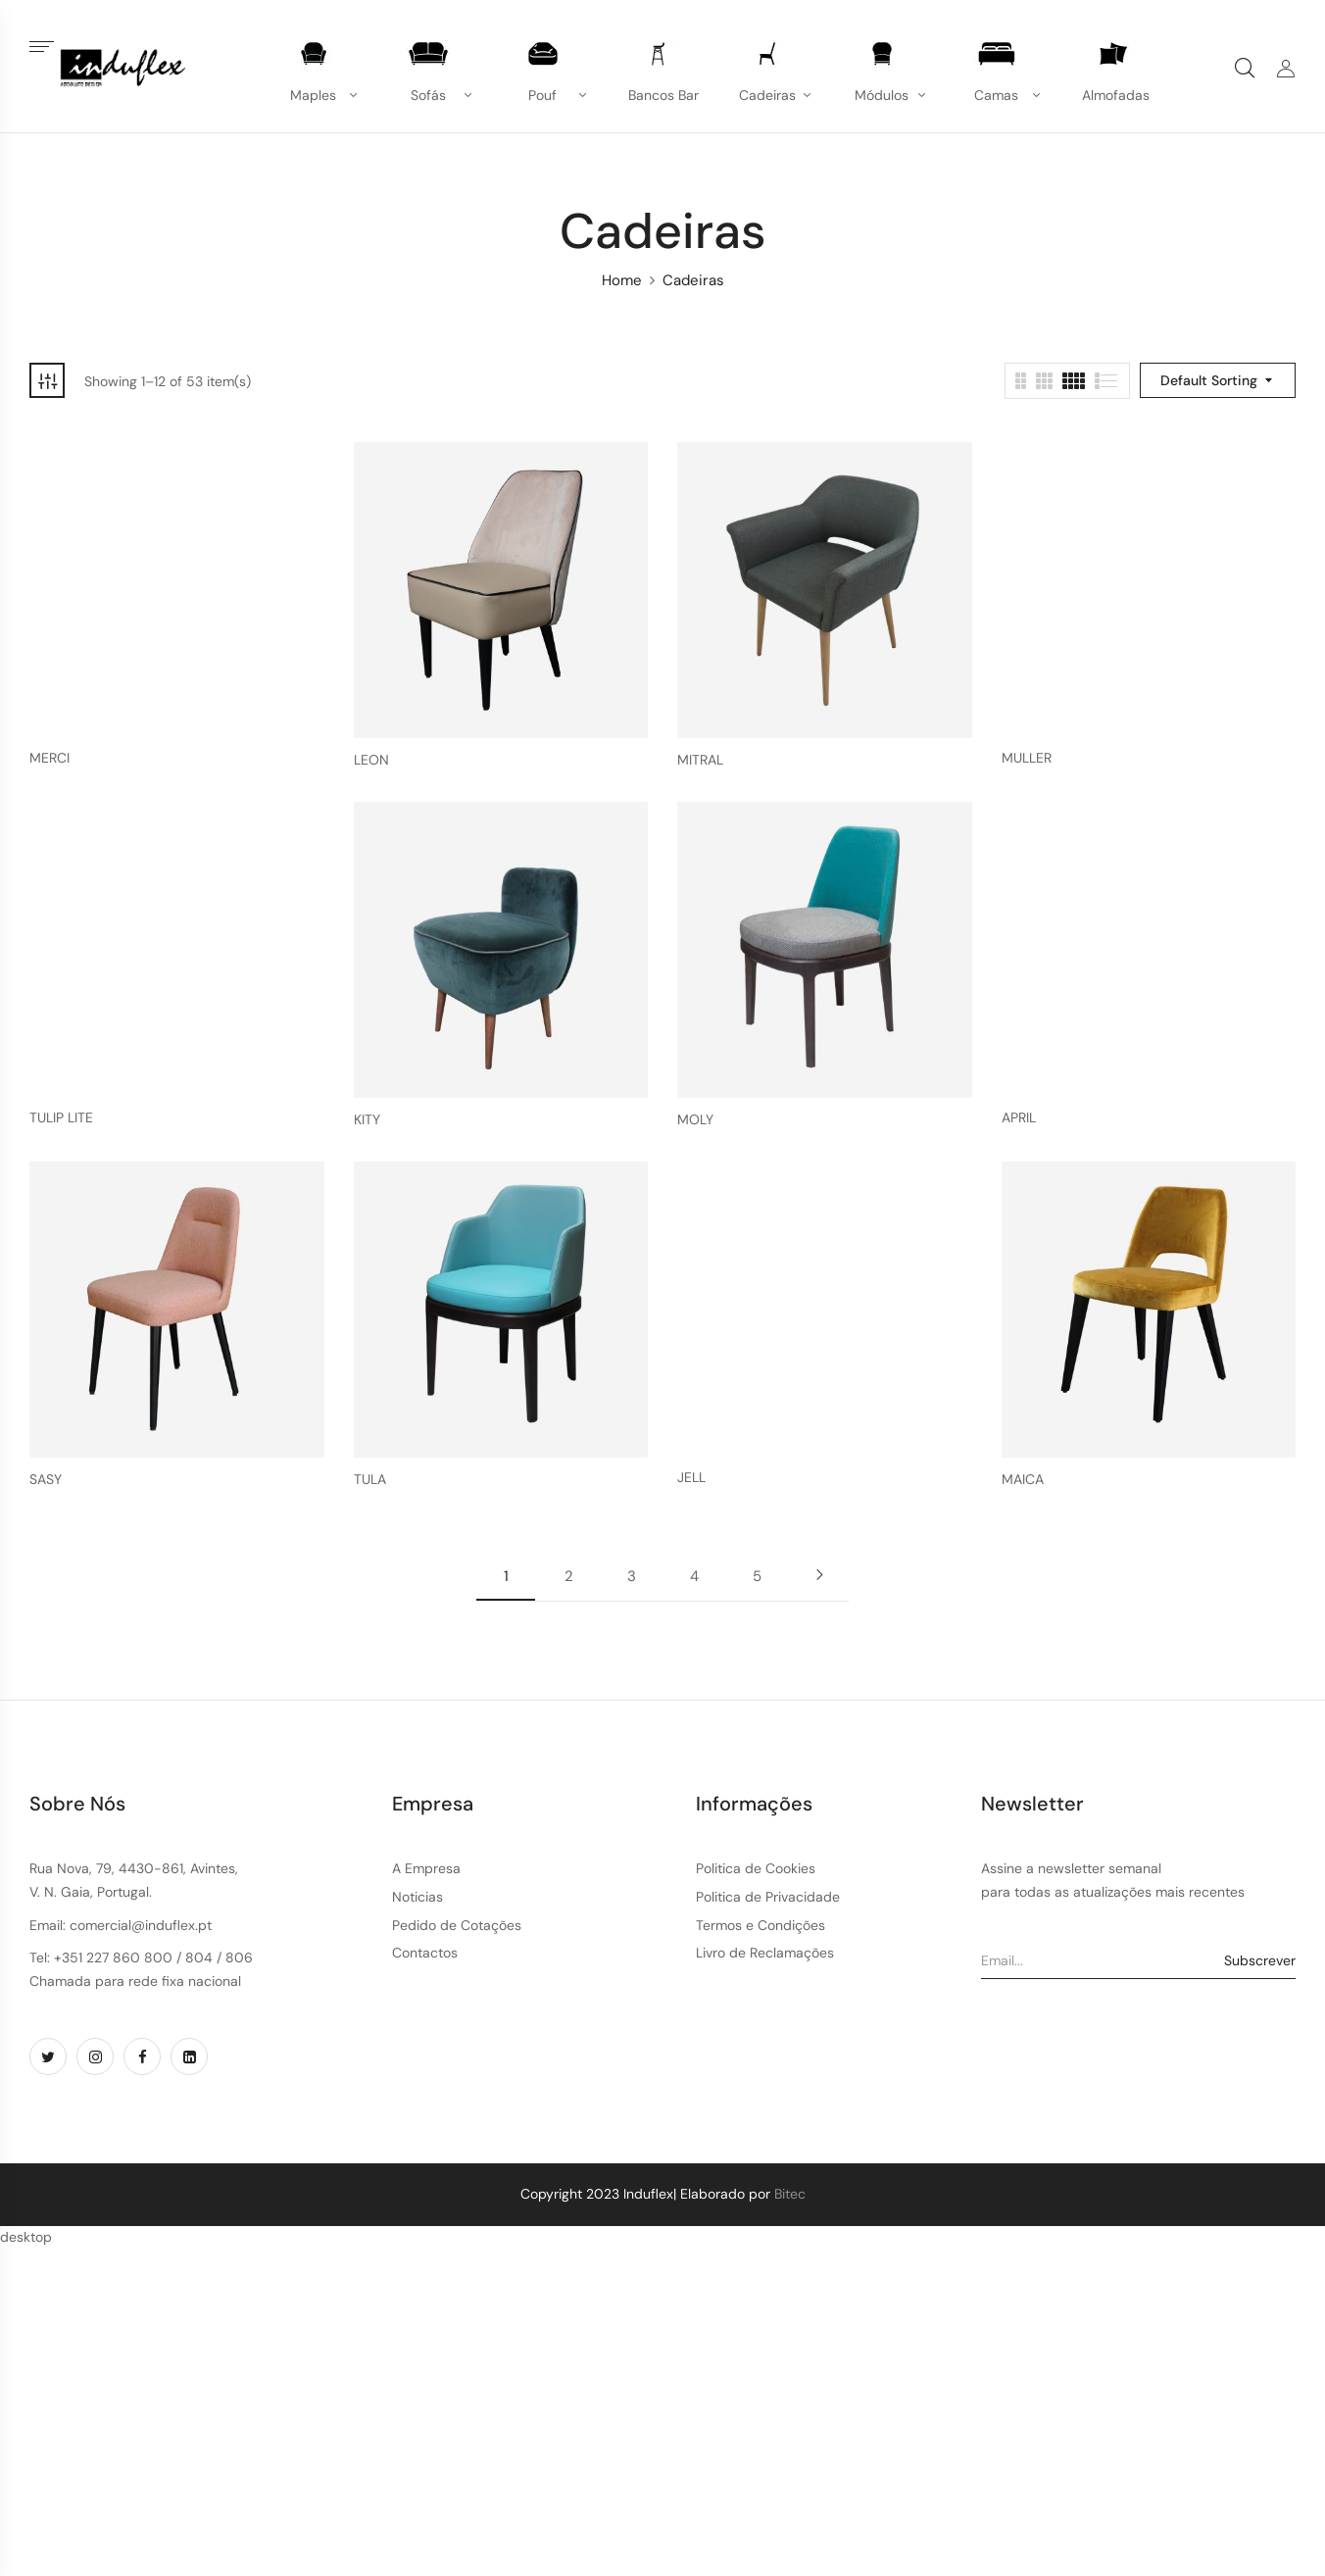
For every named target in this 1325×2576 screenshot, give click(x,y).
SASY (45, 1479)
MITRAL (700, 760)
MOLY (695, 1120)
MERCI (49, 758)
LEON (371, 760)
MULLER (1027, 758)
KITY (367, 1120)
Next (819, 1575)
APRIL (1019, 1118)
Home (622, 280)
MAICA (1023, 1479)
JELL (691, 1477)
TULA (370, 1479)
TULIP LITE (61, 1118)
